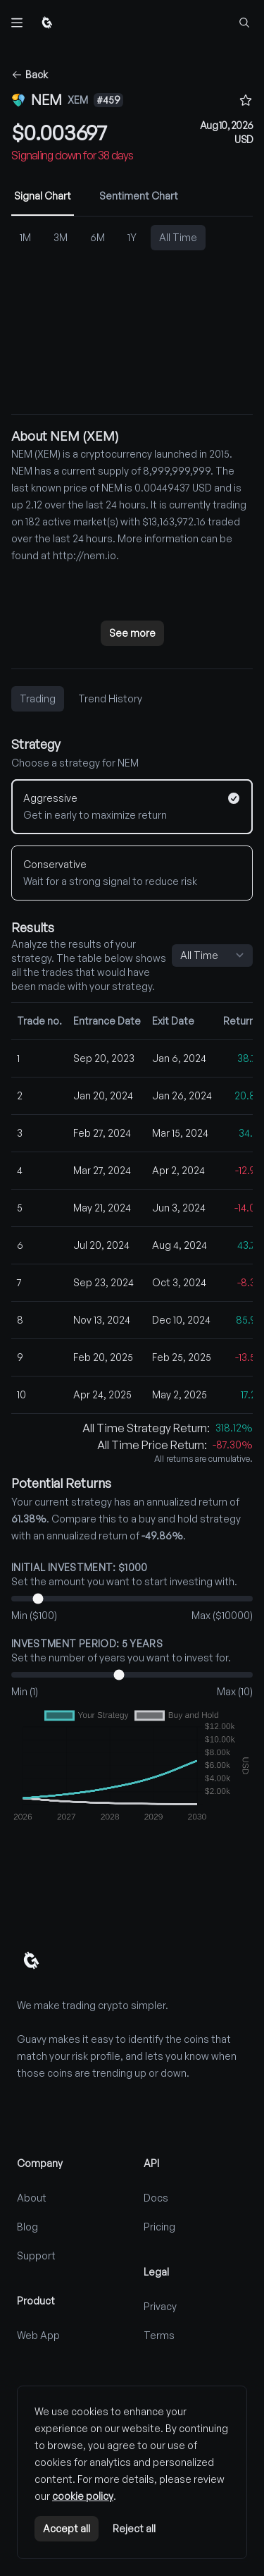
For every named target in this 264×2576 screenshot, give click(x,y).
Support (36, 2255)
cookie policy (82, 2496)
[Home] (47, 22)
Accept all (66, 2528)
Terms (159, 2335)
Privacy (160, 2306)
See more (132, 633)
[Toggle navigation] (17, 22)
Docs (156, 2198)
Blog (27, 2227)
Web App (38, 2335)
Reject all (134, 2528)
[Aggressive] (132, 806)
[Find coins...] (244, 22)
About (31, 2198)
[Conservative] (132, 873)
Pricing (159, 2227)
